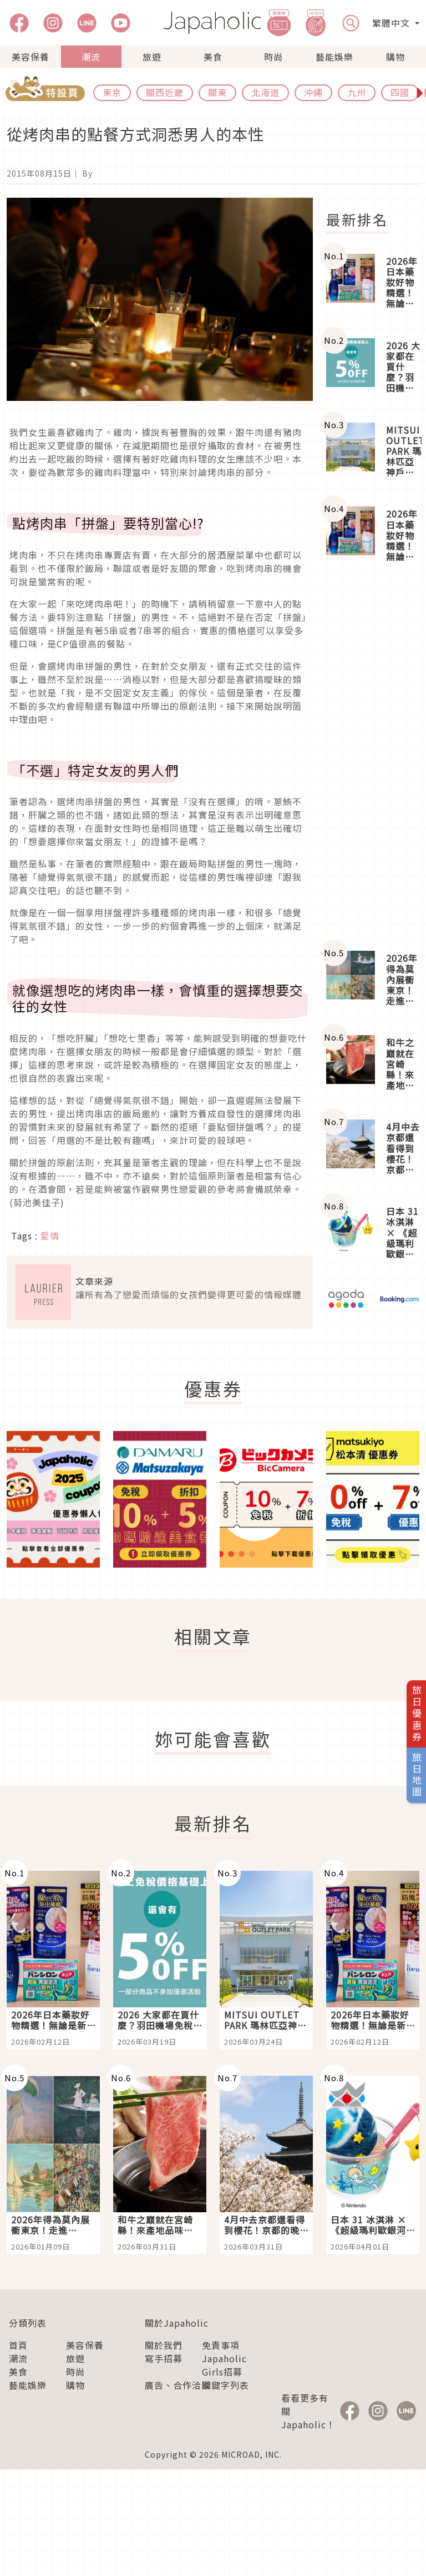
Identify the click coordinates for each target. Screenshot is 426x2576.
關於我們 (163, 2345)
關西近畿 (165, 92)
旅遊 (152, 56)
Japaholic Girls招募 (224, 2365)
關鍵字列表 (225, 2385)
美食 (213, 56)
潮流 (91, 56)
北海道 (265, 92)
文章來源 (94, 1281)
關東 (217, 92)
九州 (356, 92)
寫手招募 (163, 2358)
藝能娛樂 (334, 56)
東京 (112, 92)
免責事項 (221, 2345)
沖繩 (313, 92)
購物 (395, 56)
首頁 (18, 2345)
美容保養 (30, 56)
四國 (399, 92)
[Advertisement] (372, 757)
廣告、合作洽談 (178, 2385)
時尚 (273, 56)
